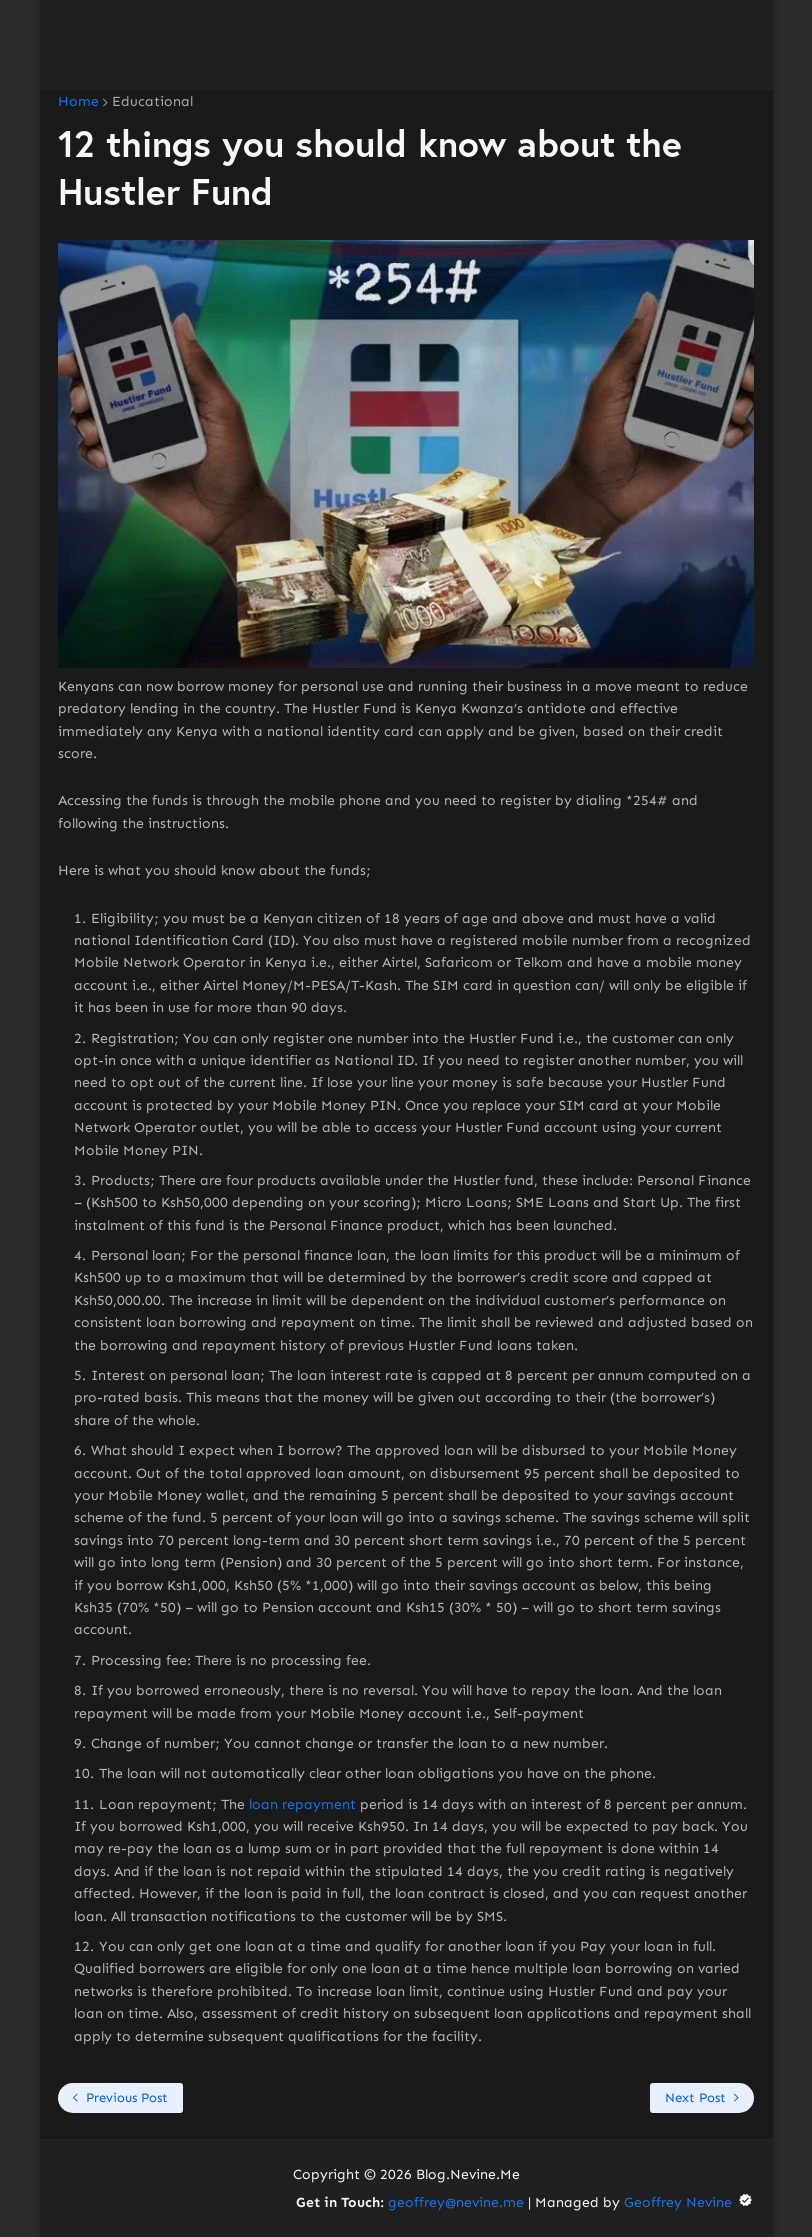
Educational (152, 102)
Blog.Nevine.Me (468, 2174)
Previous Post (127, 2097)
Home (78, 102)
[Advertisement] (406, 45)
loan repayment (302, 1804)
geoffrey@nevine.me (456, 2202)
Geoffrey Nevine (689, 2202)
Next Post (695, 2097)
